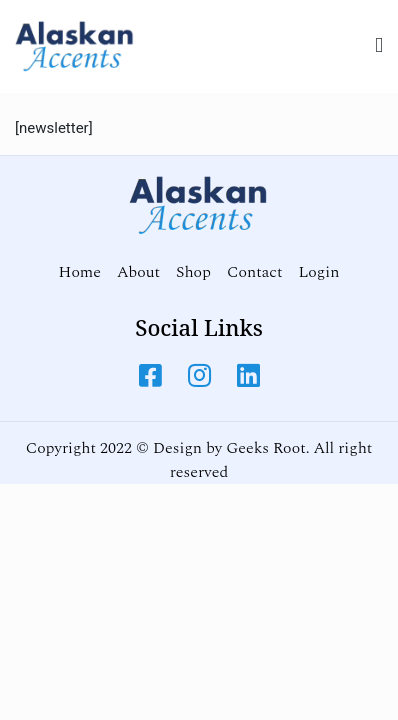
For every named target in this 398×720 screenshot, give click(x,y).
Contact (254, 272)
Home (80, 272)
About (138, 272)
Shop (193, 272)
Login (318, 272)
